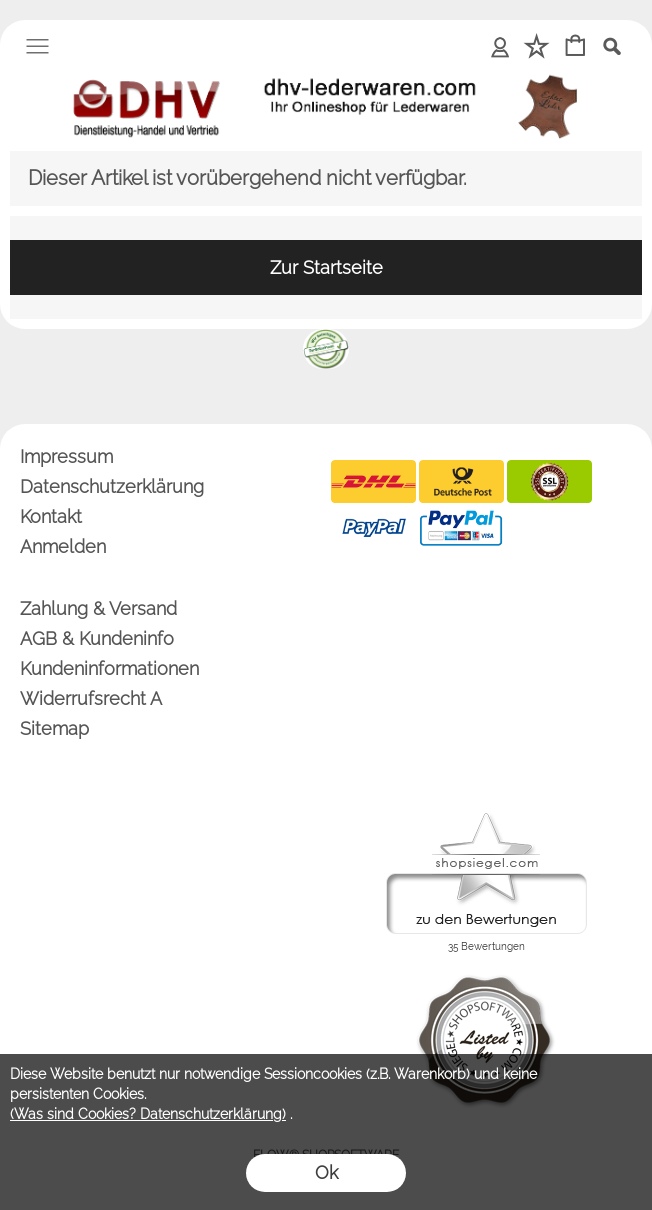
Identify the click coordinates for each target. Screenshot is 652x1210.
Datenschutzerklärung (112, 486)
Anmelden (500, 45)
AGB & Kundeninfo (97, 638)
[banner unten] (326, 337)
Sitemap (54, 728)
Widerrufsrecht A (91, 698)
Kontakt (51, 516)
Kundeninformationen (109, 668)
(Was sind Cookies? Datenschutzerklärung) (148, 1114)
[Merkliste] (536, 47)
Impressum (66, 456)
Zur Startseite (326, 267)
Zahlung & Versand (98, 608)
